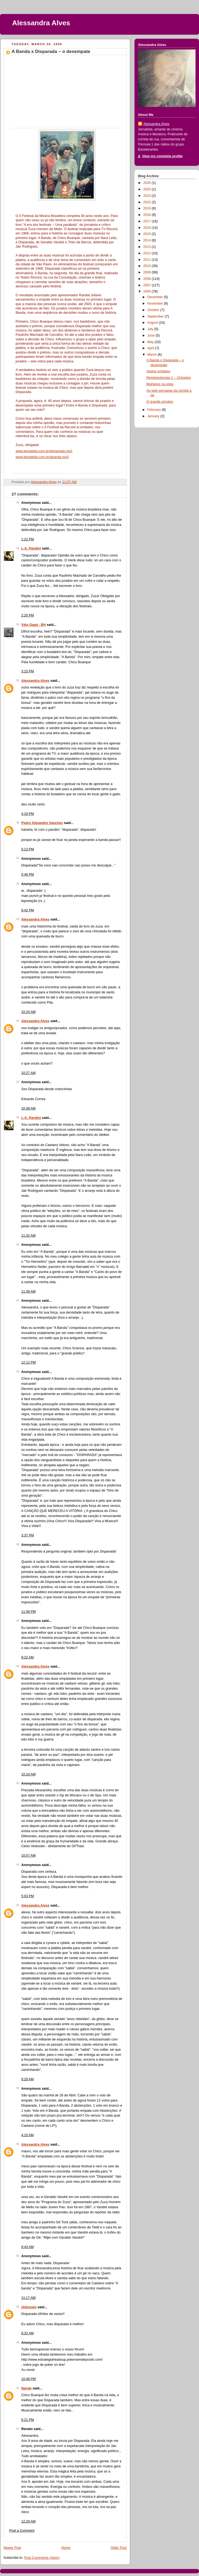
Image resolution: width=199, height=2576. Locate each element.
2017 (147, 221)
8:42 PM (27, 910)
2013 (147, 247)
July (150, 329)
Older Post (119, 2548)
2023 (147, 196)
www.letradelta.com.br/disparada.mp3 (44, 451)
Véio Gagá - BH (33, 625)
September (156, 316)
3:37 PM (27, 1535)
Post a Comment (21, 2530)
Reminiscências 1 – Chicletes (169, 378)
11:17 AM (28, 2298)
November (155, 303)
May (151, 342)
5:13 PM (27, 849)
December (155, 297)
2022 (147, 202)
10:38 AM (28, 1108)
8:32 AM (27, 2333)
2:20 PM (27, 615)
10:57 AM (28, 1855)
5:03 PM (27, 1896)
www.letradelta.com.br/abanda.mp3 (42, 457)
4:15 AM (27, 2135)
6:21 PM (27, 2420)
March (152, 354)
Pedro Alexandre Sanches (42, 823)
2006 (147, 291)
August (153, 322)
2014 (147, 240)
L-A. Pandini (31, 548)
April (151, 348)
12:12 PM (28, 1362)
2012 (147, 253)
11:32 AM (28, 1235)
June (151, 335)
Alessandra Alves (41, 23)
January (153, 416)
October (153, 310)
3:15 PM (27, 671)
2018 (147, 215)
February (154, 410)
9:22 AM (27, 1657)
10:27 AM (28, 1073)
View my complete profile (162, 156)
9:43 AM (27, 2247)
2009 (147, 272)
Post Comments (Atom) (41, 2558)
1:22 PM (27, 539)
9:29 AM (27, 2079)
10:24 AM (28, 1012)
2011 (147, 260)
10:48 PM (28, 2379)
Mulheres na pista (160, 384)
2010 (147, 266)
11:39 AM (28, 1291)
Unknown (29, 2307)
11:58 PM (28, 1612)
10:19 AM (28, 1774)
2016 (147, 228)
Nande (26, 2388)
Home (65, 2548)
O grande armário (160, 402)
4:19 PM (27, 814)
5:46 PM (27, 874)
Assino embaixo (158, 371)
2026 (147, 183)
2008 (147, 279)
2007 (147, 285)
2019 (147, 208)
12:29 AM (28, 2521)
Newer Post (12, 2548)
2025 (147, 189)
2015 (147, 234)
